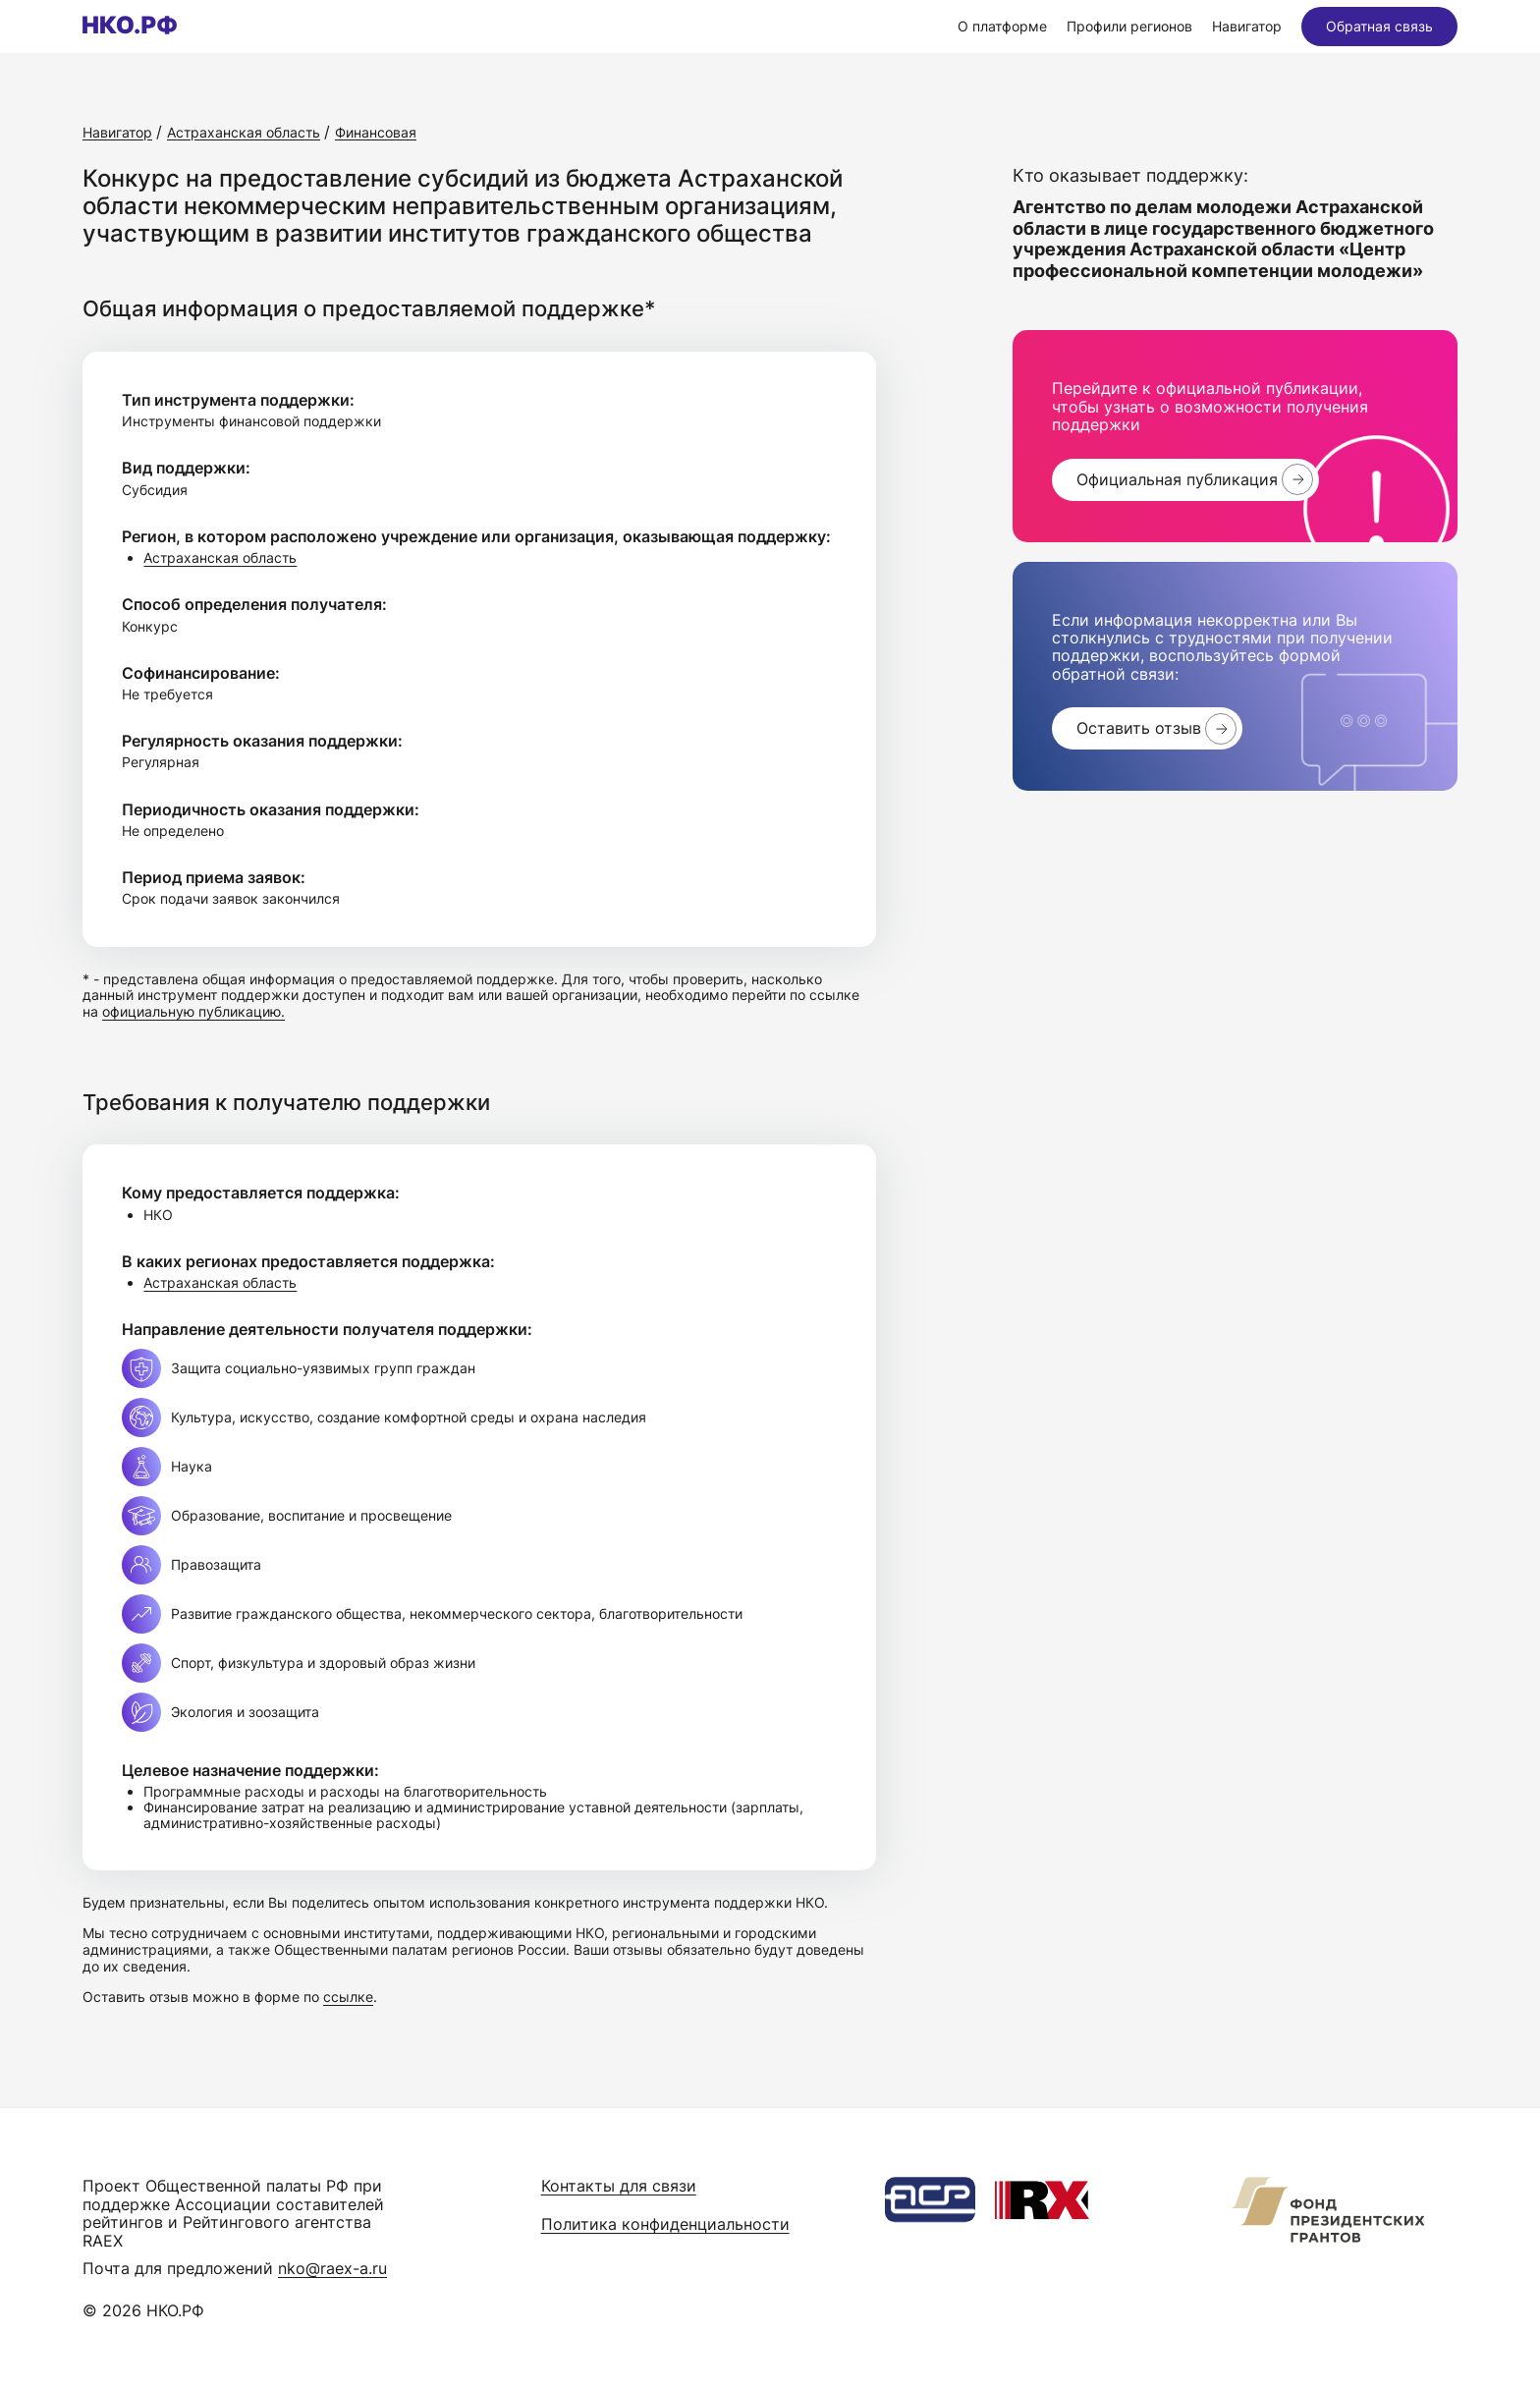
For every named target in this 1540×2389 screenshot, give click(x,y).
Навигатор (1247, 26)
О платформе (1002, 26)
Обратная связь (1379, 26)
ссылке (348, 1996)
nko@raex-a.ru (332, 2268)
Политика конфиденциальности (665, 2224)
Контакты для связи (618, 2185)
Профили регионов (1129, 26)
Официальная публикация (1177, 479)
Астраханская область (220, 557)
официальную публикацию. (193, 1011)
